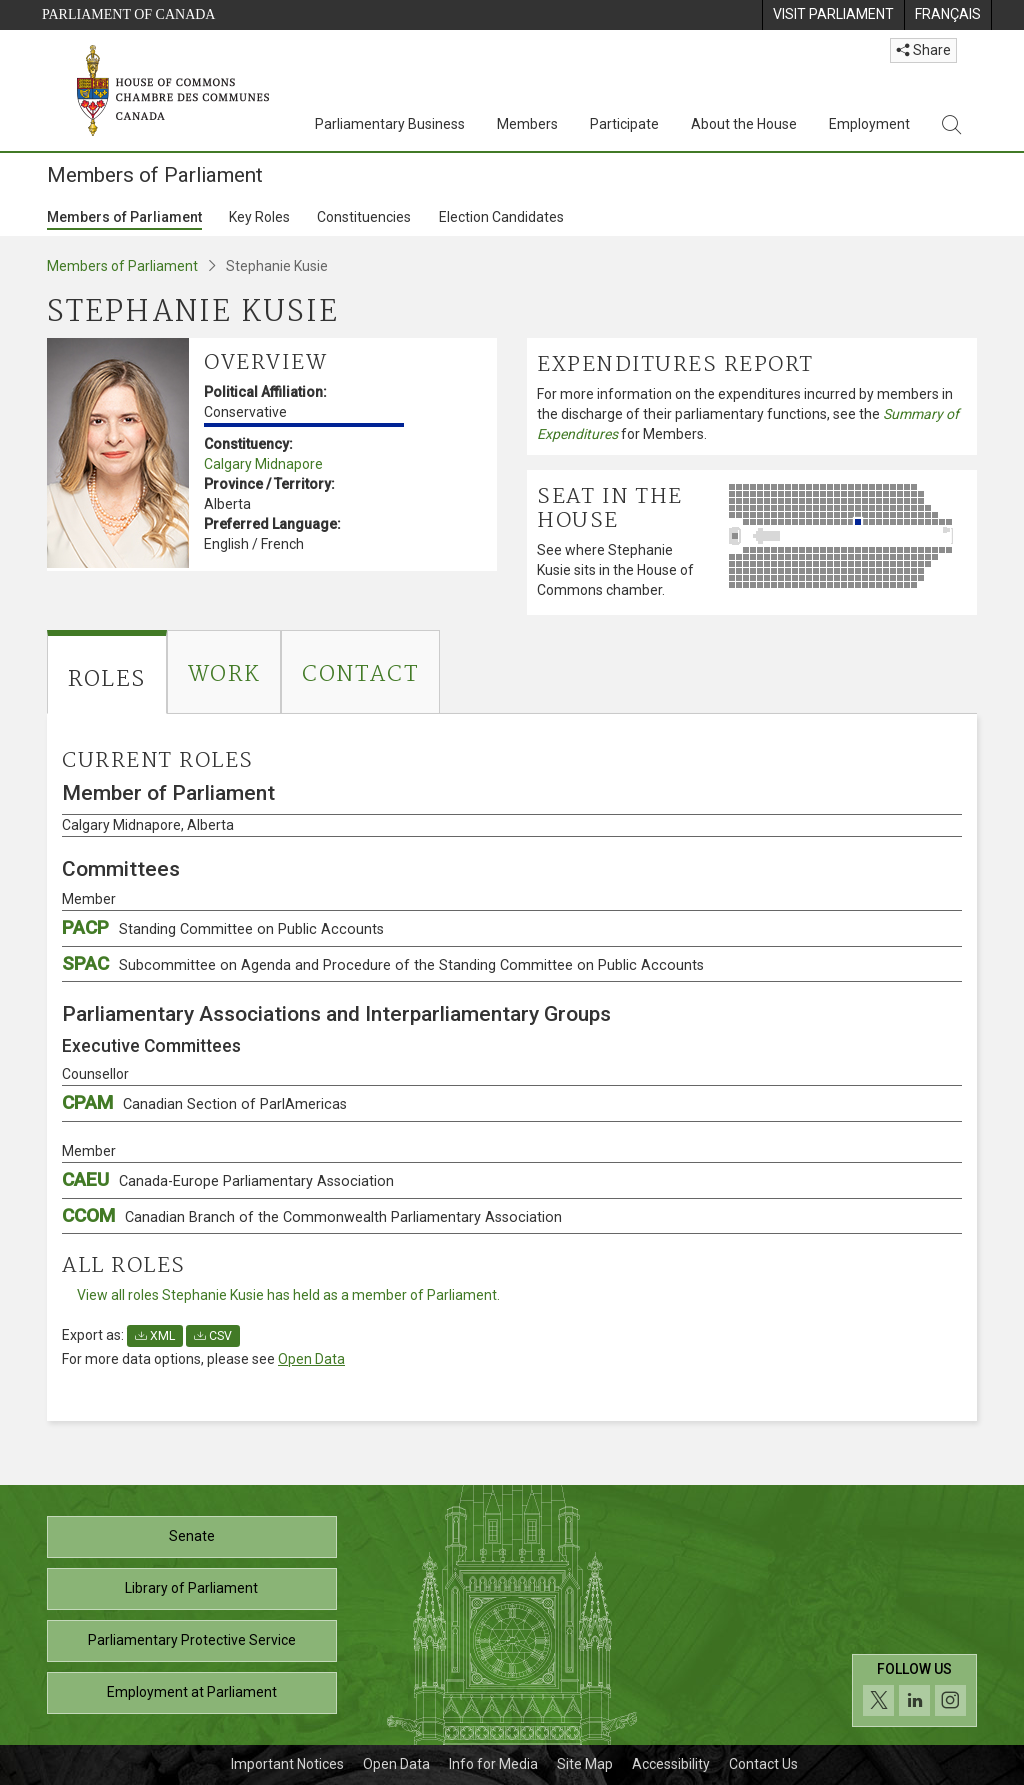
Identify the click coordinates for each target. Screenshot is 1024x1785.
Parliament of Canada (128, 14)
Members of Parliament (124, 217)
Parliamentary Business (390, 124)
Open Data (311, 1359)
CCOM (312, 1215)
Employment (869, 124)
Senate (192, 1536)
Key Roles (259, 217)
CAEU (228, 1179)
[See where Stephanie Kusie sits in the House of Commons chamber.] (848, 536)
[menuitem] (833, 15)
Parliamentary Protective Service (192, 1640)
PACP (223, 927)
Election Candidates (501, 217)
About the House (744, 124)
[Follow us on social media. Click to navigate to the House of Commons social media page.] (914, 1690)
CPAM (204, 1102)
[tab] (107, 672)
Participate (624, 124)
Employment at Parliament (192, 1692)
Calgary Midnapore (263, 464)
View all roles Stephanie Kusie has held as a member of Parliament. (288, 1295)
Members (527, 124)
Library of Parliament (191, 1588)
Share (923, 50)
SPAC (383, 963)
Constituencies (364, 217)
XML (155, 1336)
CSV (213, 1336)
